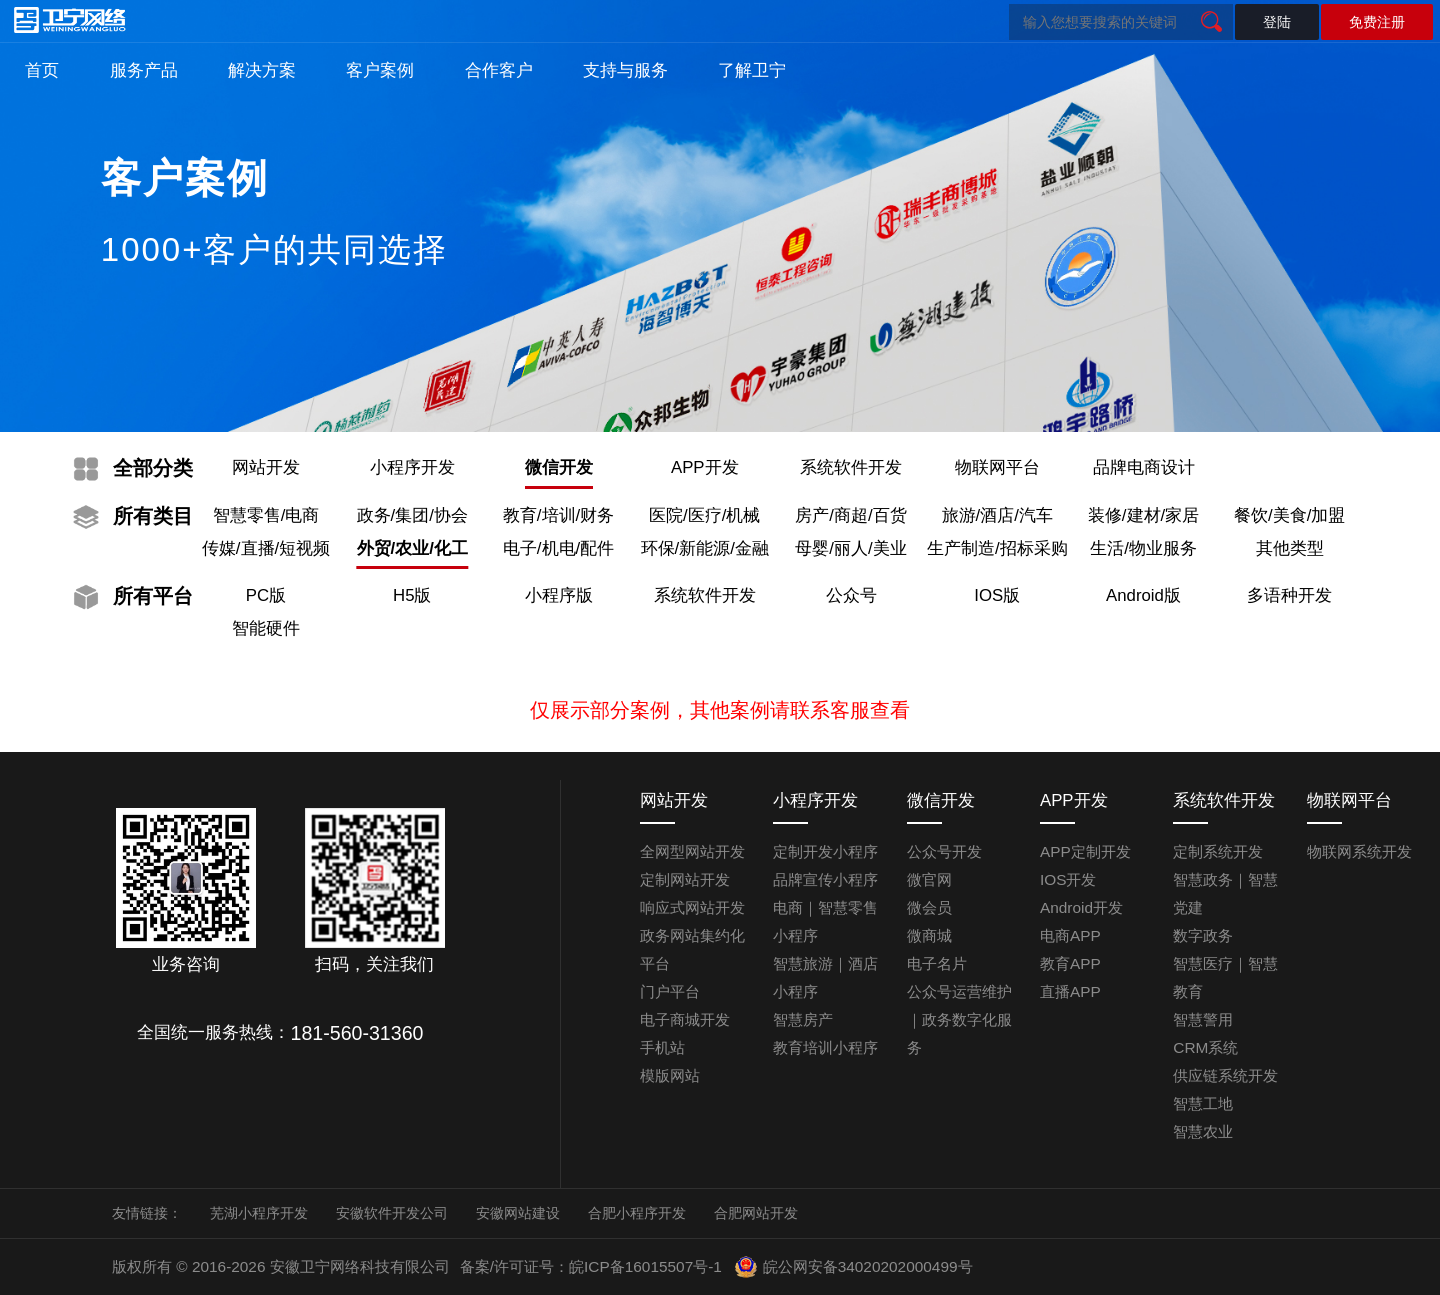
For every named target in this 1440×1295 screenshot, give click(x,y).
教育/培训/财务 (558, 515)
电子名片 (937, 963)
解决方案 (262, 70)
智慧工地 (1203, 1103)
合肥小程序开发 (637, 1213)
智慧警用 (1203, 1019)
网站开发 (266, 467)
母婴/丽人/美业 (850, 548)
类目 (153, 516)
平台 (153, 596)
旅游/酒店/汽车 (997, 515)
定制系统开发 (1218, 851)
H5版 (412, 595)
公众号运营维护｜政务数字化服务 (959, 1019)
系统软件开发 (851, 467)
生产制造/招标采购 (997, 548)
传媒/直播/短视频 (266, 548)
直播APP (1070, 991)
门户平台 (670, 991)
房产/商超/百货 (850, 515)
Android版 (1143, 595)
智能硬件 (266, 628)
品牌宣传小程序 (825, 879)
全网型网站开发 (692, 851)
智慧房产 (803, 1019)
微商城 (929, 935)
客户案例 (380, 70)
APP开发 (705, 467)
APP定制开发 (1085, 851)
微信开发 (559, 467)
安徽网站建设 (518, 1213)
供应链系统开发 (1225, 1075)
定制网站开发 (685, 879)
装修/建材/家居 (1143, 515)
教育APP (1070, 963)
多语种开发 (1289, 595)
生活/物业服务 (1143, 548)
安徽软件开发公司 (392, 1213)
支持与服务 (625, 70)
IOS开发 (1068, 879)
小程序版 (559, 595)
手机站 (662, 1047)
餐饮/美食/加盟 (1289, 515)
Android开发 (1081, 907)
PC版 (266, 595)
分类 (153, 468)
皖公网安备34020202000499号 (852, 1267)
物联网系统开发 (1359, 851)
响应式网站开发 (692, 907)
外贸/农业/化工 (412, 548)
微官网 (929, 879)
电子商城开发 (685, 1019)
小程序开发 (412, 467)
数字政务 (1203, 935)
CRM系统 (1205, 1047)
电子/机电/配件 (558, 548)
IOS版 (997, 595)
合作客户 (499, 70)
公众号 (851, 595)
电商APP (1070, 935)
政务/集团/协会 (412, 515)
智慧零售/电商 (266, 515)
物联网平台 (997, 467)
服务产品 (144, 70)
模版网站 (670, 1075)
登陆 (1277, 22)
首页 (42, 70)
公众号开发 (944, 851)
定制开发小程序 (825, 851)
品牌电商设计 (1144, 467)
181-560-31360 (357, 1033)
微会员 (929, 907)
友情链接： (147, 1213)
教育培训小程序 (825, 1047)
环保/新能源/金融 (705, 548)
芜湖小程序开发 (259, 1213)
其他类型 (1290, 548)
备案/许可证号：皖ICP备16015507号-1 (591, 1266)
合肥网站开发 (756, 1213)
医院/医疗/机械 (704, 515)
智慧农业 (1203, 1131)
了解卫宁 (752, 70)
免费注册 (1377, 22)
